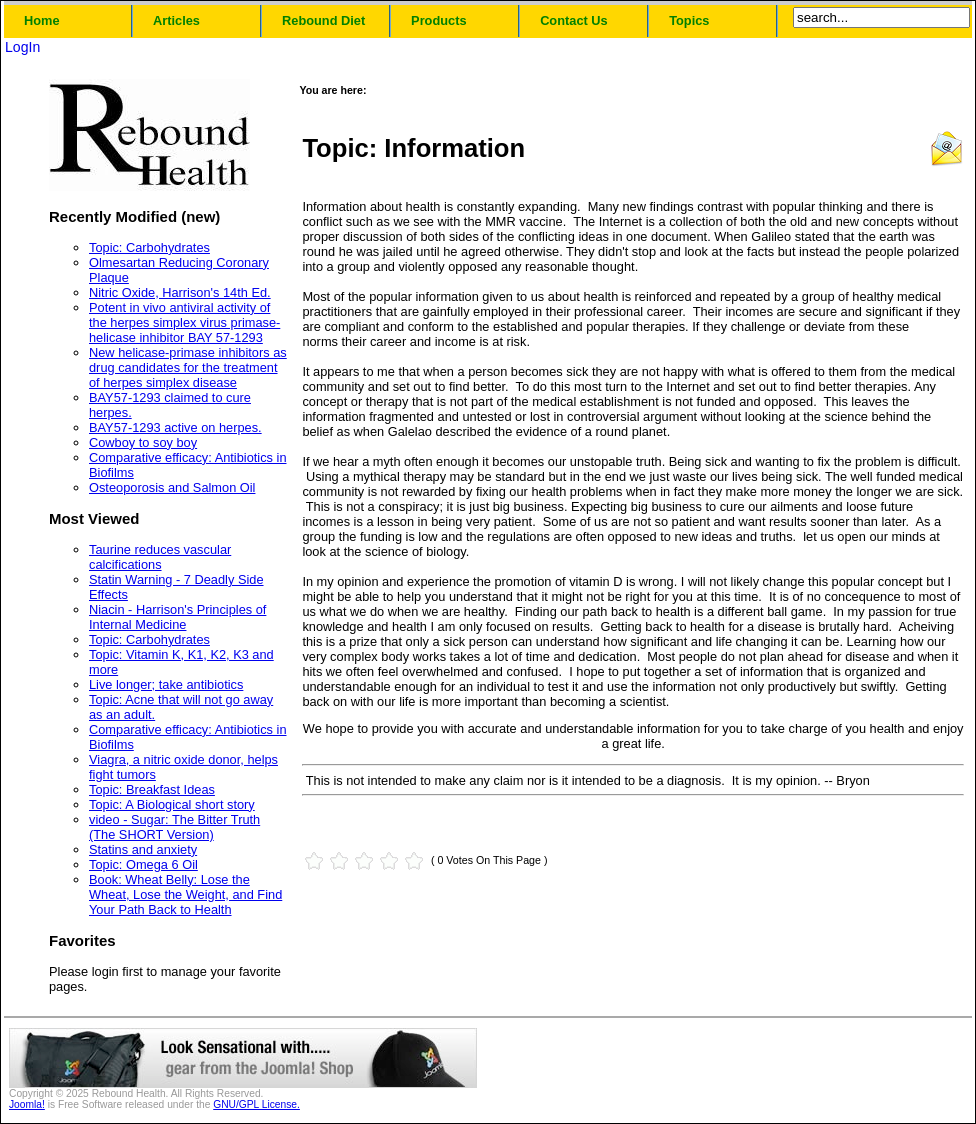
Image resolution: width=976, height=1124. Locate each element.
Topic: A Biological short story (172, 804)
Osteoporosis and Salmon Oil (172, 487)
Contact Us (574, 20)
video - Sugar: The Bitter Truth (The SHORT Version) (174, 827)
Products (438, 20)
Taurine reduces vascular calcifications (160, 557)
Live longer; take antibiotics (166, 684)
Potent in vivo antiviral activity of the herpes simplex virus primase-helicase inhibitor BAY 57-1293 (184, 322)
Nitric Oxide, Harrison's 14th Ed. (180, 292)
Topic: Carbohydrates (149, 247)
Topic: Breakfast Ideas (152, 789)
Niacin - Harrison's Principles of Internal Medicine (177, 617)
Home (42, 20)
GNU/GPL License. (256, 1104)
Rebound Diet (323, 20)
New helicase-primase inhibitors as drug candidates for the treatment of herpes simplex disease (188, 367)
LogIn (22, 47)
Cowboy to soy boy (143, 442)
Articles (176, 20)
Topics (689, 20)
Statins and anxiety (143, 849)
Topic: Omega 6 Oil (143, 864)
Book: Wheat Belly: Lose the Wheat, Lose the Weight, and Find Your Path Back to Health (185, 894)
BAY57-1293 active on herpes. (175, 427)
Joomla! (27, 1104)
